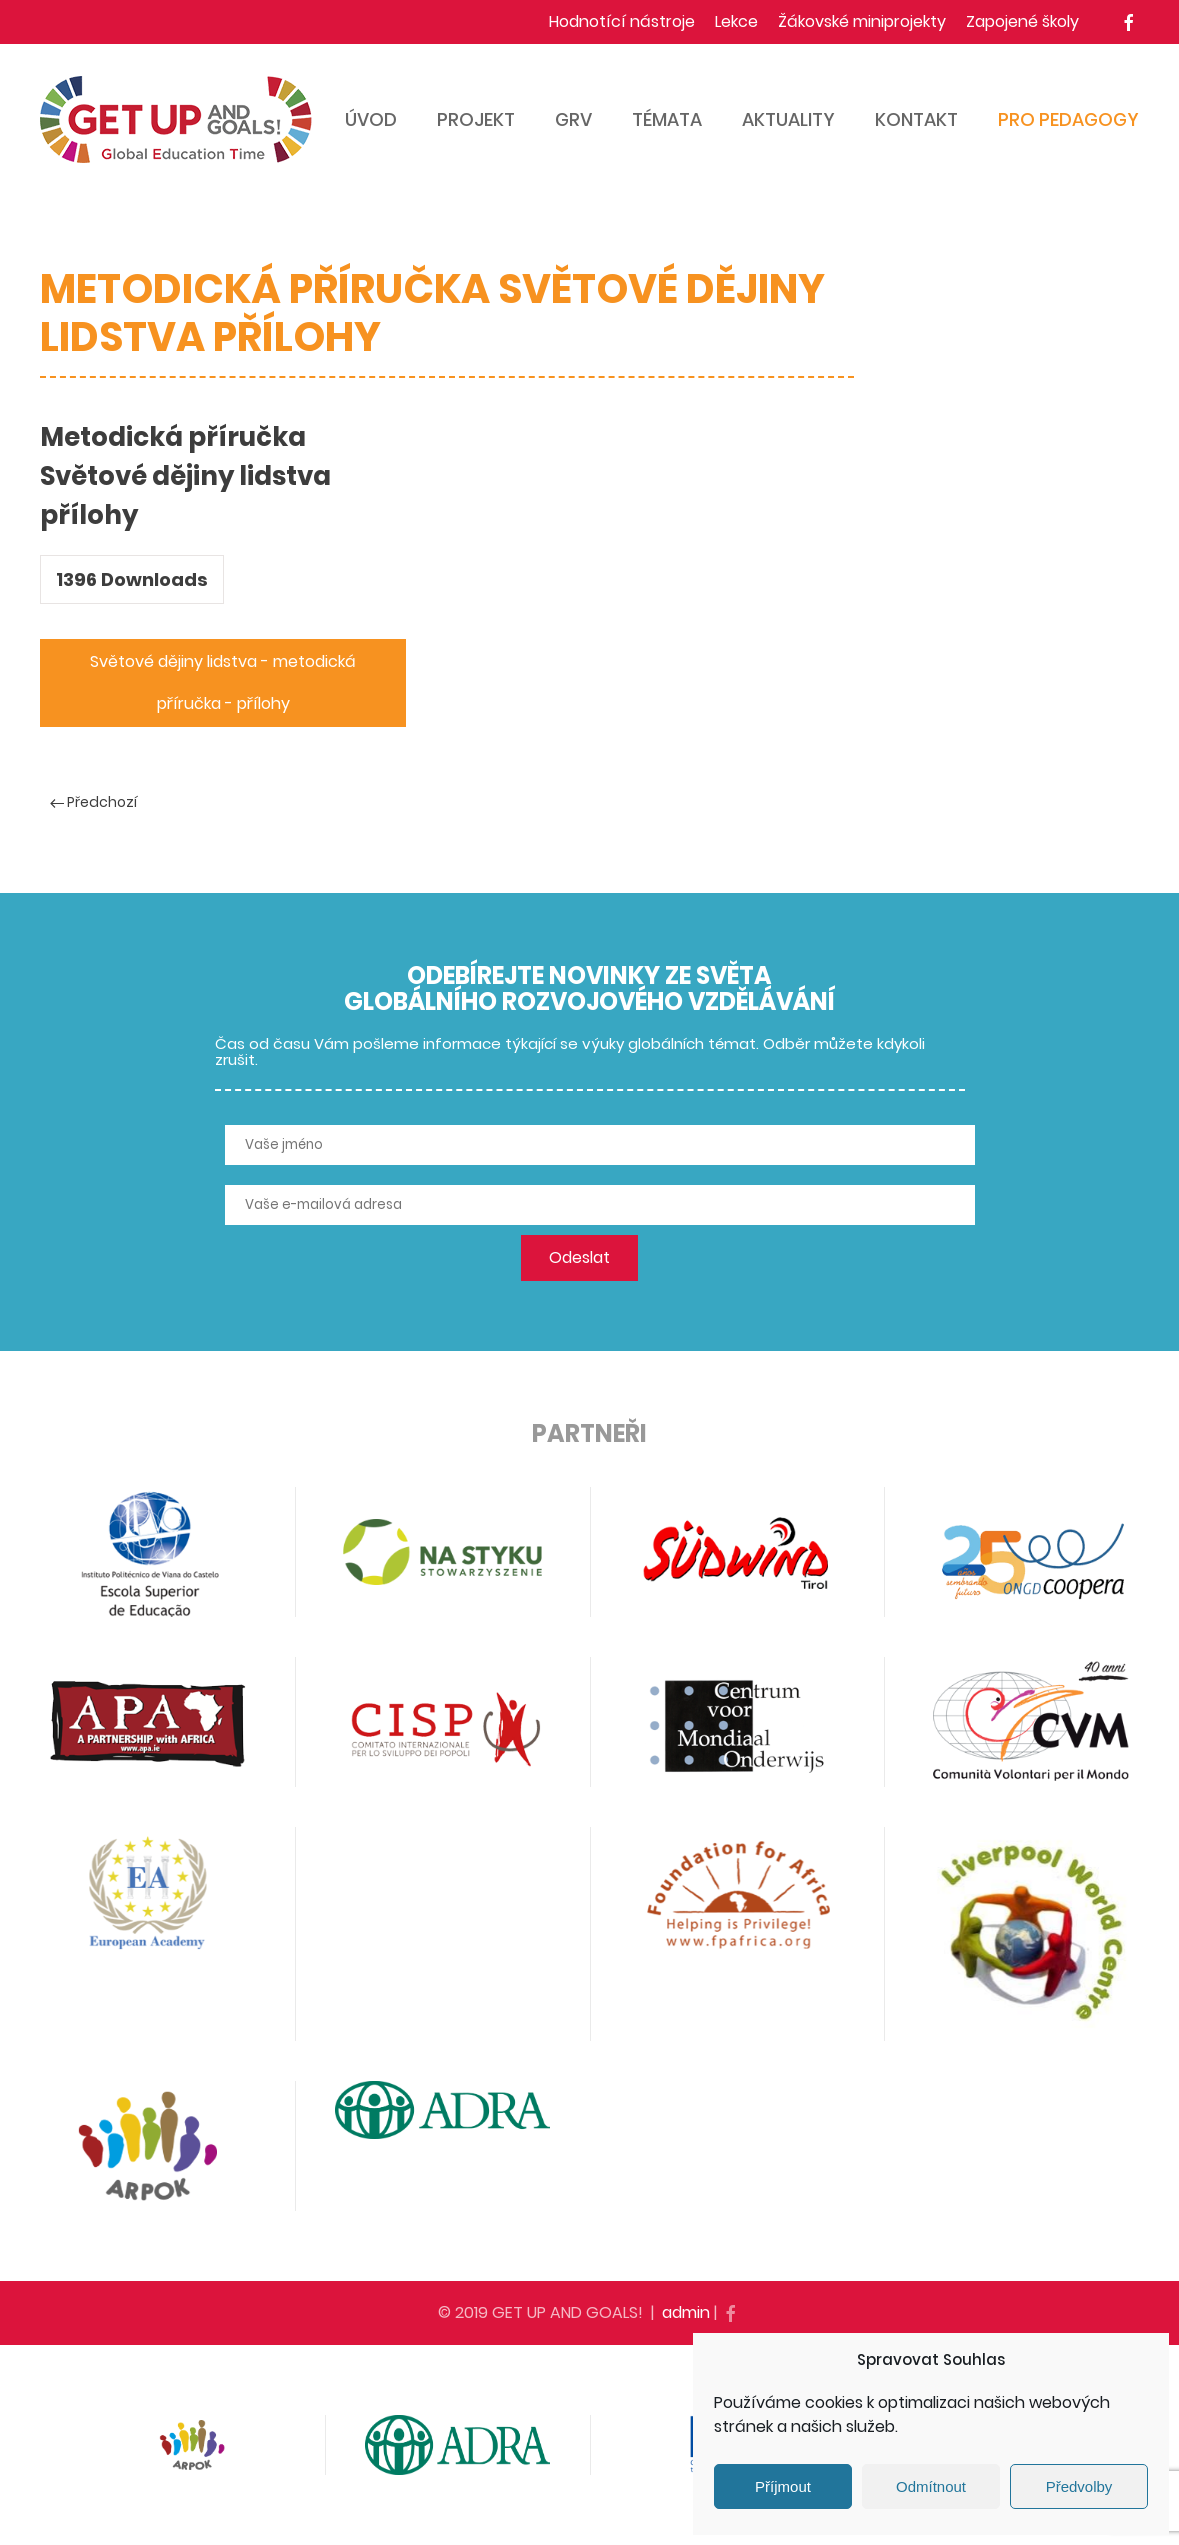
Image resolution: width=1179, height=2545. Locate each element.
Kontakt (916, 119)
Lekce (736, 21)
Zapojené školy (1022, 21)
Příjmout (783, 2486)
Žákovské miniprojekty (862, 21)
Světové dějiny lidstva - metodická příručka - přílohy (223, 682)
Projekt (476, 119)
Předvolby (1079, 2486)
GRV (573, 119)
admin (686, 2312)
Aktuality (788, 119)
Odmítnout (931, 2486)
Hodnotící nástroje (622, 21)
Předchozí (93, 802)
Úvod (371, 119)
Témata (667, 119)
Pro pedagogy (1068, 119)
